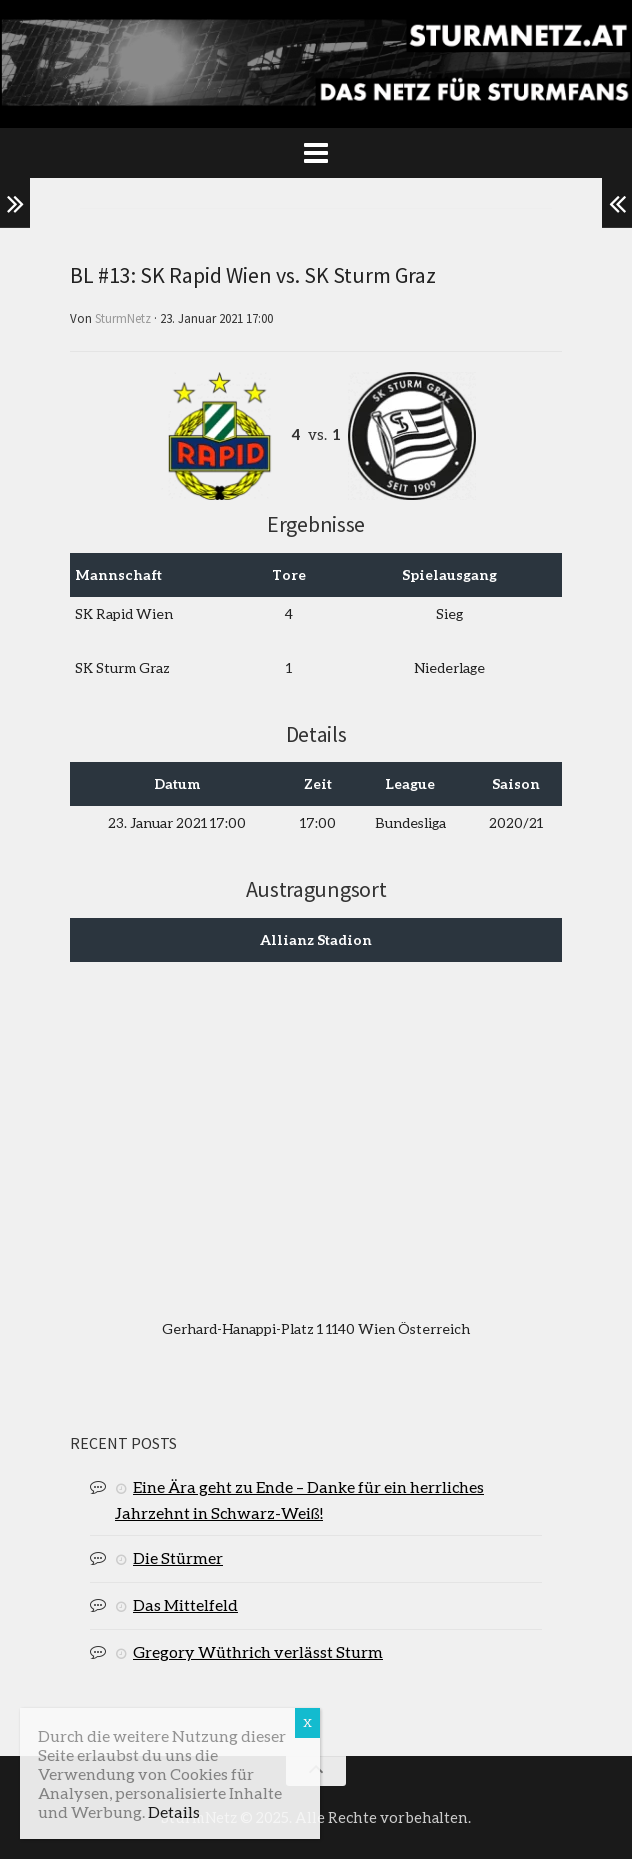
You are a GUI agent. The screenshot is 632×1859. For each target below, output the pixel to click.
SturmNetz (123, 318)
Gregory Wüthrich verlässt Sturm (258, 1651)
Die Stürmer (178, 1557)
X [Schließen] (307, 1722)
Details (174, 1811)
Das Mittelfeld (185, 1604)
